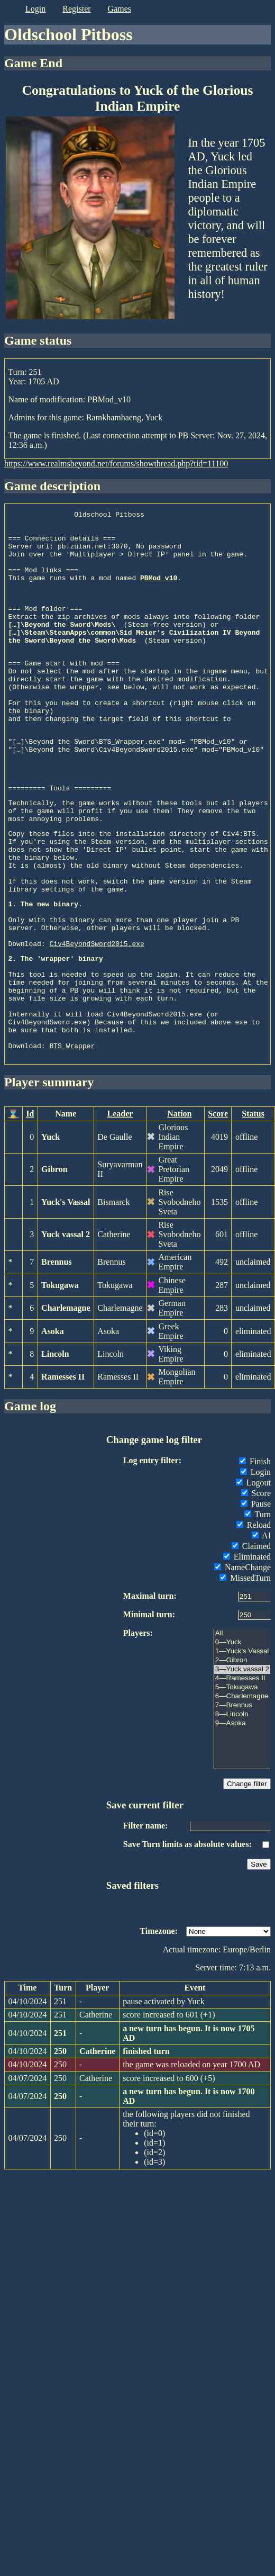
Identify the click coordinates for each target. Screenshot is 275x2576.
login (35, 8)
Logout (253, 1579)
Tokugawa (60, 1381)
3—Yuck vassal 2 (242, 1766)
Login (255, 1568)
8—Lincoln (242, 1811)
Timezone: (159, 2027)
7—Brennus (242, 1802)
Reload (253, 1621)
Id (30, 1210)
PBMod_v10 (158, 592)
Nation (179, 1210)
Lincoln (55, 1450)
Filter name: (145, 1922)
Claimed (251, 1642)
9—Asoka (242, 1820)
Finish (255, 1558)
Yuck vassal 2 (65, 1331)
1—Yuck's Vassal (242, 1748)
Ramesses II (63, 1473)
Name (65, 1210)
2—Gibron (242, 1757)
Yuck (50, 1233)
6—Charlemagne (242, 1793)
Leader (120, 1210)
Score (218, 1210)
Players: (138, 1729)
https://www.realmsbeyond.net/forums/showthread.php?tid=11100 (116, 463)
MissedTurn (245, 1674)
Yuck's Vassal (65, 1298)
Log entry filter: (152, 1557)
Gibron (54, 1266)
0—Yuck (242, 1739)
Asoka (52, 1428)
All (242, 1730)
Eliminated (247, 1653)
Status (253, 1210)
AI (261, 1632)
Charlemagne (65, 1404)
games (119, 8)
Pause (256, 1600)
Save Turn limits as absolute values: (187, 1940)
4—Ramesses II (242, 1775)
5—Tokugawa (242, 1784)
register (76, 8)
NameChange (242, 1664)
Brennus (56, 1358)
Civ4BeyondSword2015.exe (96, 1021)
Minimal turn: (149, 1711)
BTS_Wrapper (72, 1142)
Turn (257, 1611)
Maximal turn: (150, 1692)
